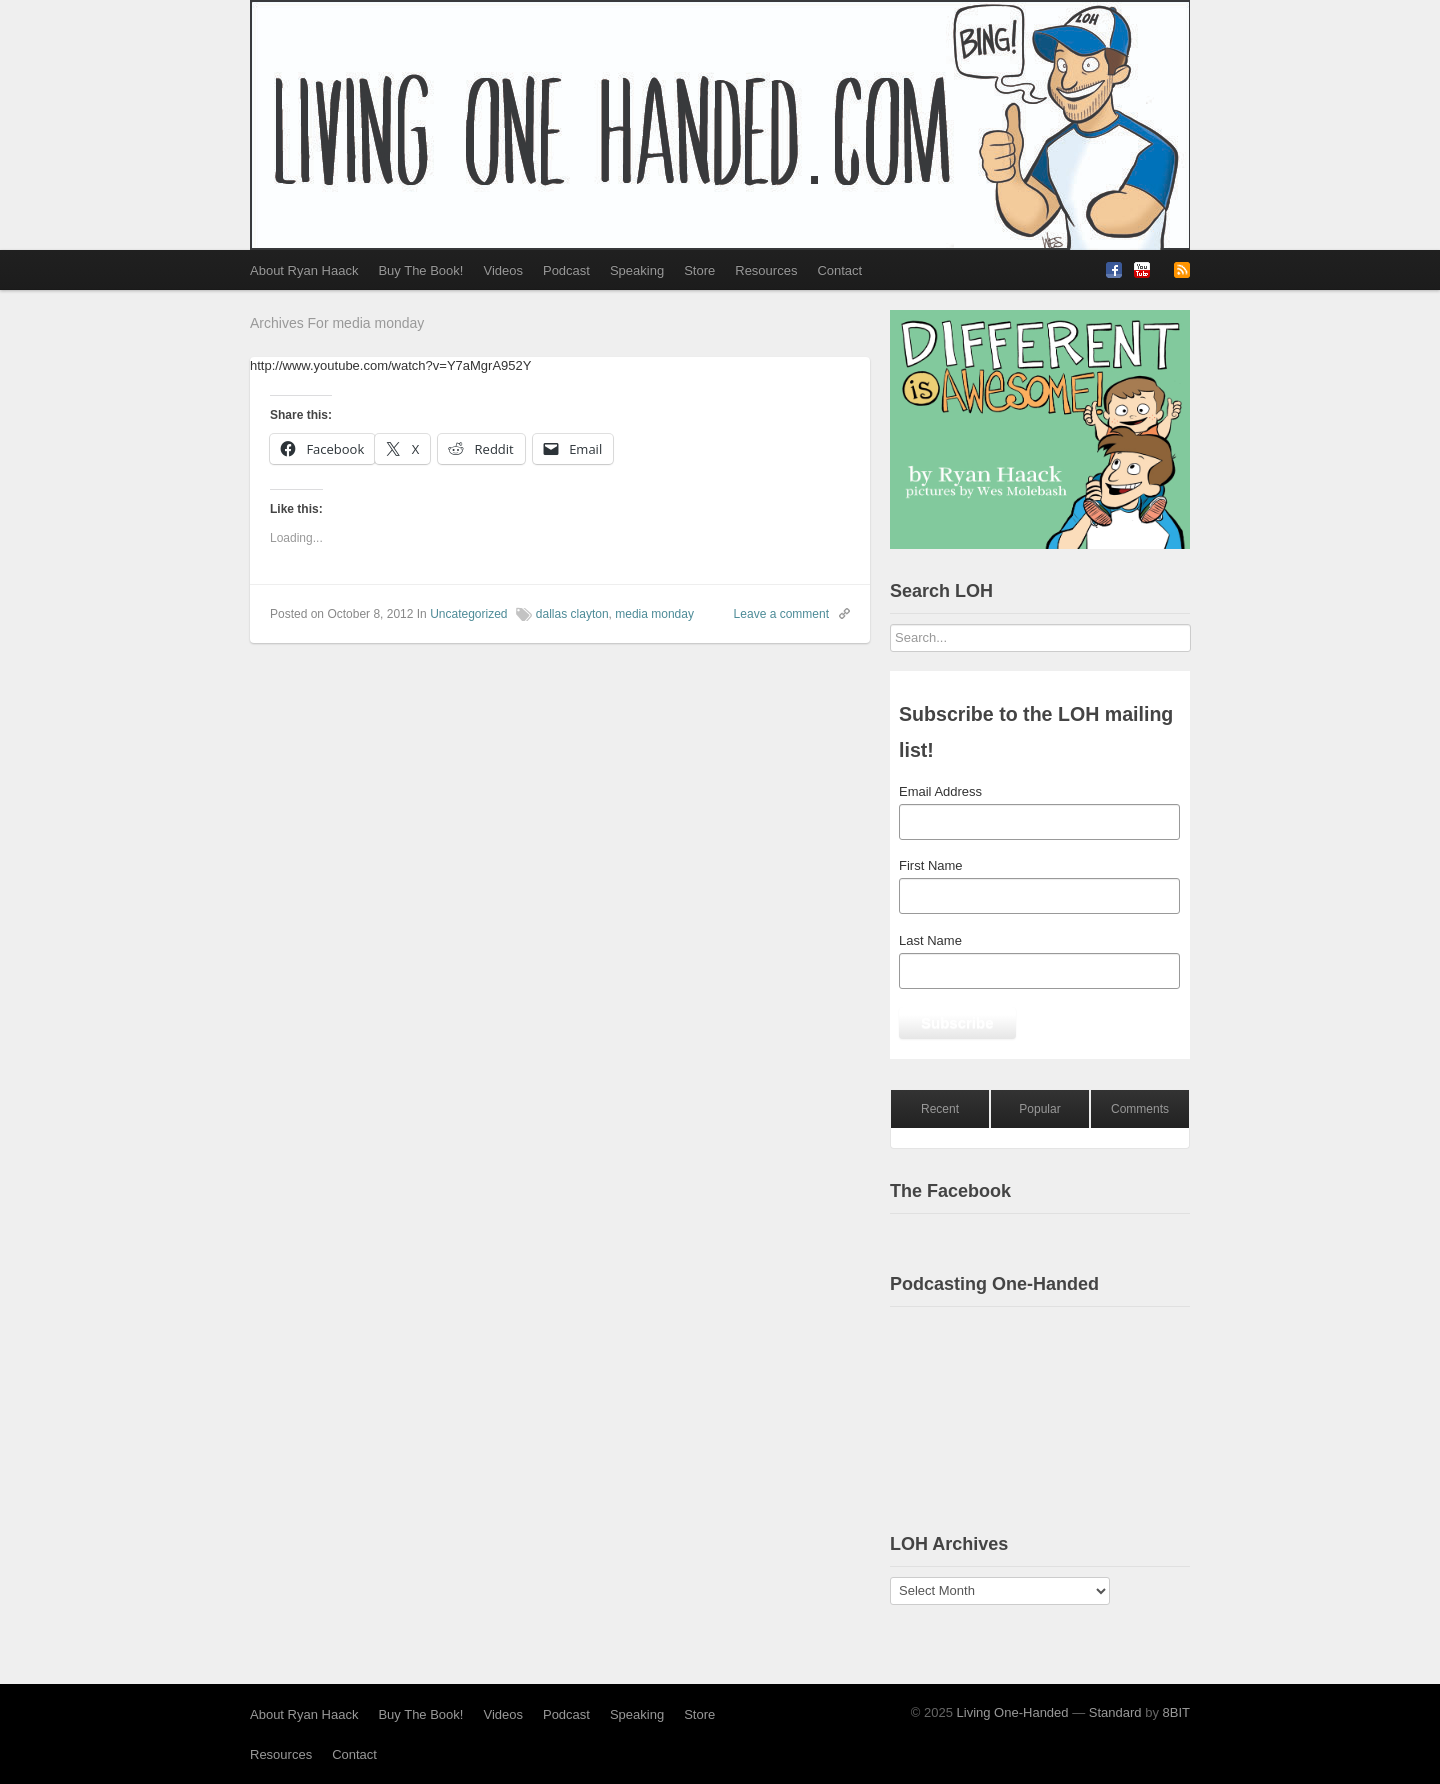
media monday (654, 614)
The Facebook (950, 1191)
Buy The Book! (420, 270)
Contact (839, 270)
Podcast (566, 270)
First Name (931, 865)
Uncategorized (468, 614)
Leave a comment (781, 614)
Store (699, 270)
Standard (1115, 1712)
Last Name (930, 940)
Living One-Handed (1013, 1712)
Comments (1140, 1109)
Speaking (637, 270)
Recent (940, 1109)
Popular (1039, 1109)
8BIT (1176, 1712)
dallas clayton (572, 614)
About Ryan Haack (304, 270)
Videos (503, 270)
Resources (766, 270)
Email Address (940, 791)
